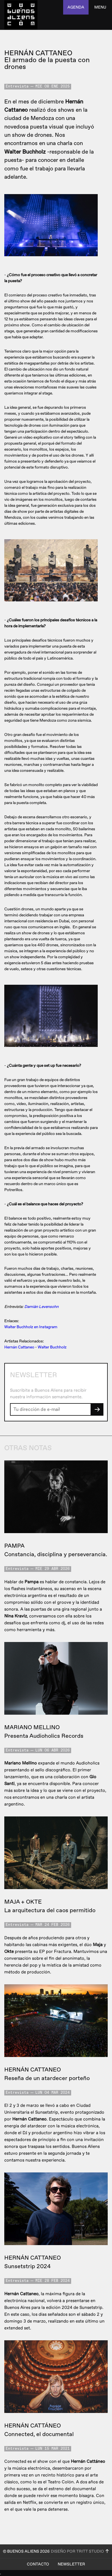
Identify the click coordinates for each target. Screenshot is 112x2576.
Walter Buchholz (52, 1347)
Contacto (38, 2564)
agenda (75, 7)
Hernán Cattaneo (19, 1347)
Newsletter (71, 2564)
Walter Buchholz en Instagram (30, 1326)
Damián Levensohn (41, 1306)
